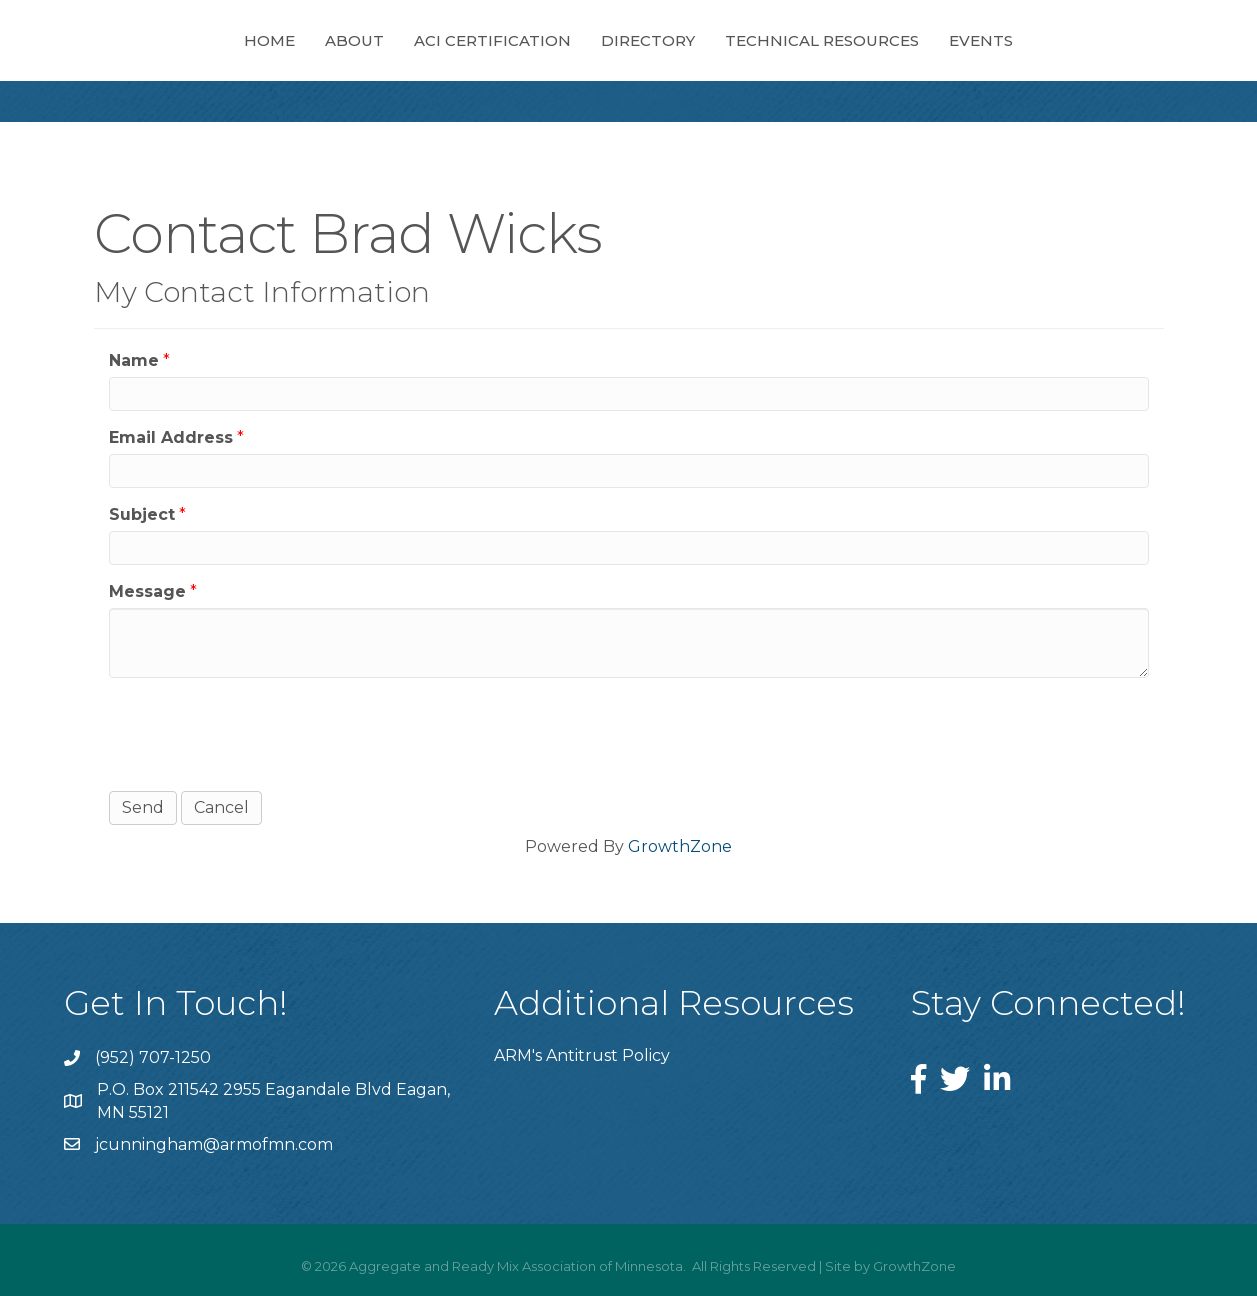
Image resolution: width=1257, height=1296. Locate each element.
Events (981, 40)
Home (269, 40)
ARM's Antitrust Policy (582, 1055)
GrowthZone (680, 846)
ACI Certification (492, 40)
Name (134, 360)
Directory (648, 40)
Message (147, 591)
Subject (142, 514)
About (354, 40)
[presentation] (261, 732)
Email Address (171, 437)
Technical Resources (822, 40)
